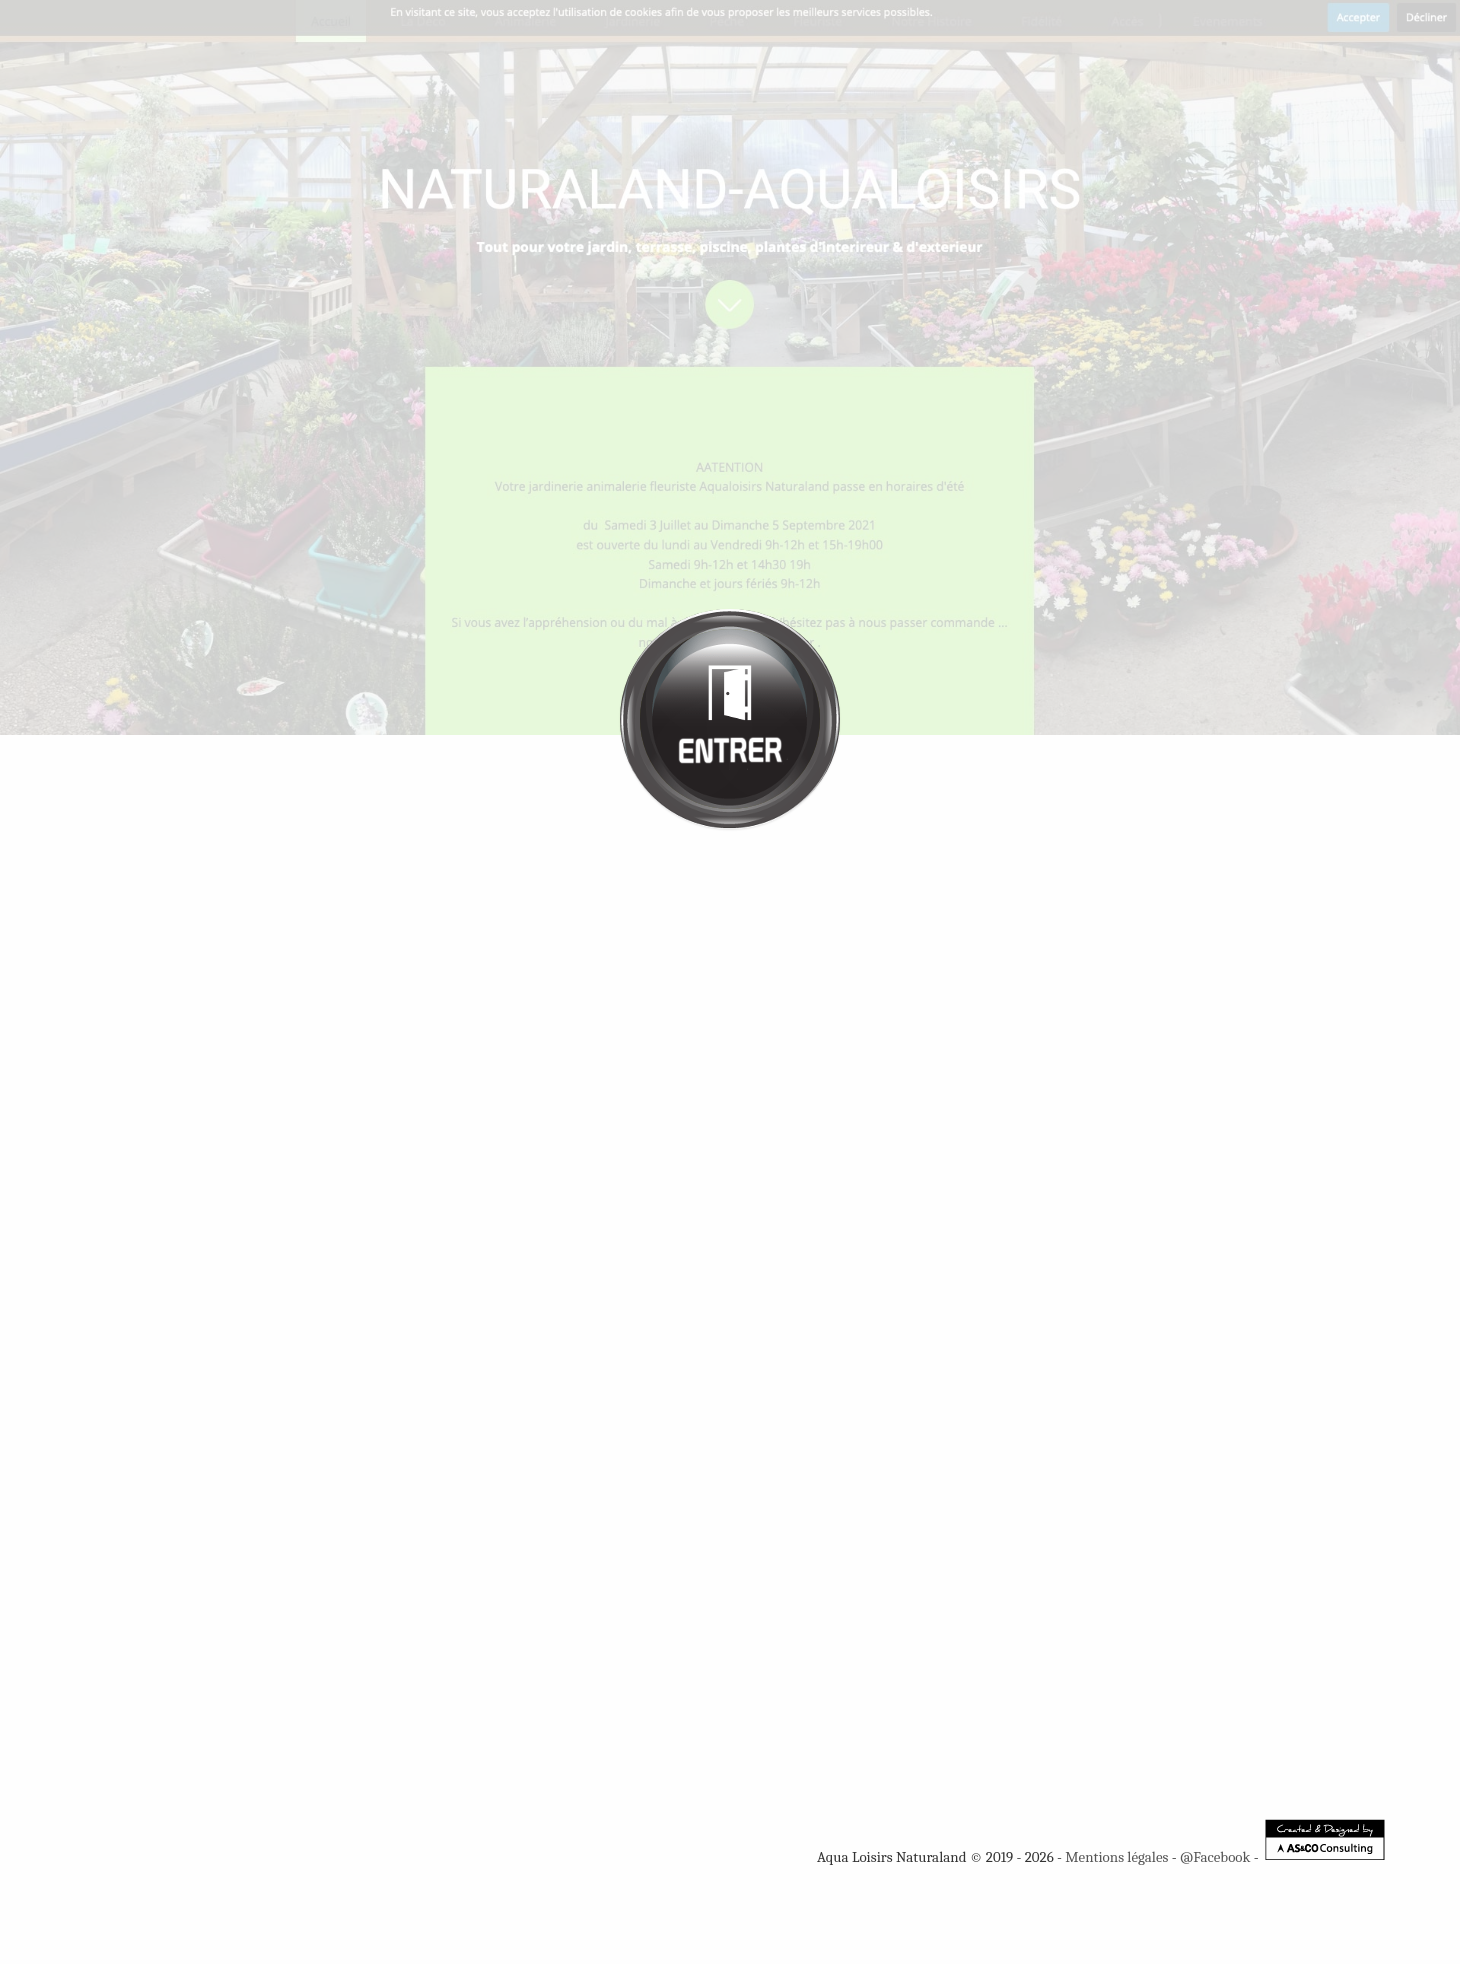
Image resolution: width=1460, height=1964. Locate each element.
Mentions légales (1116, 1857)
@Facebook (1215, 1857)
